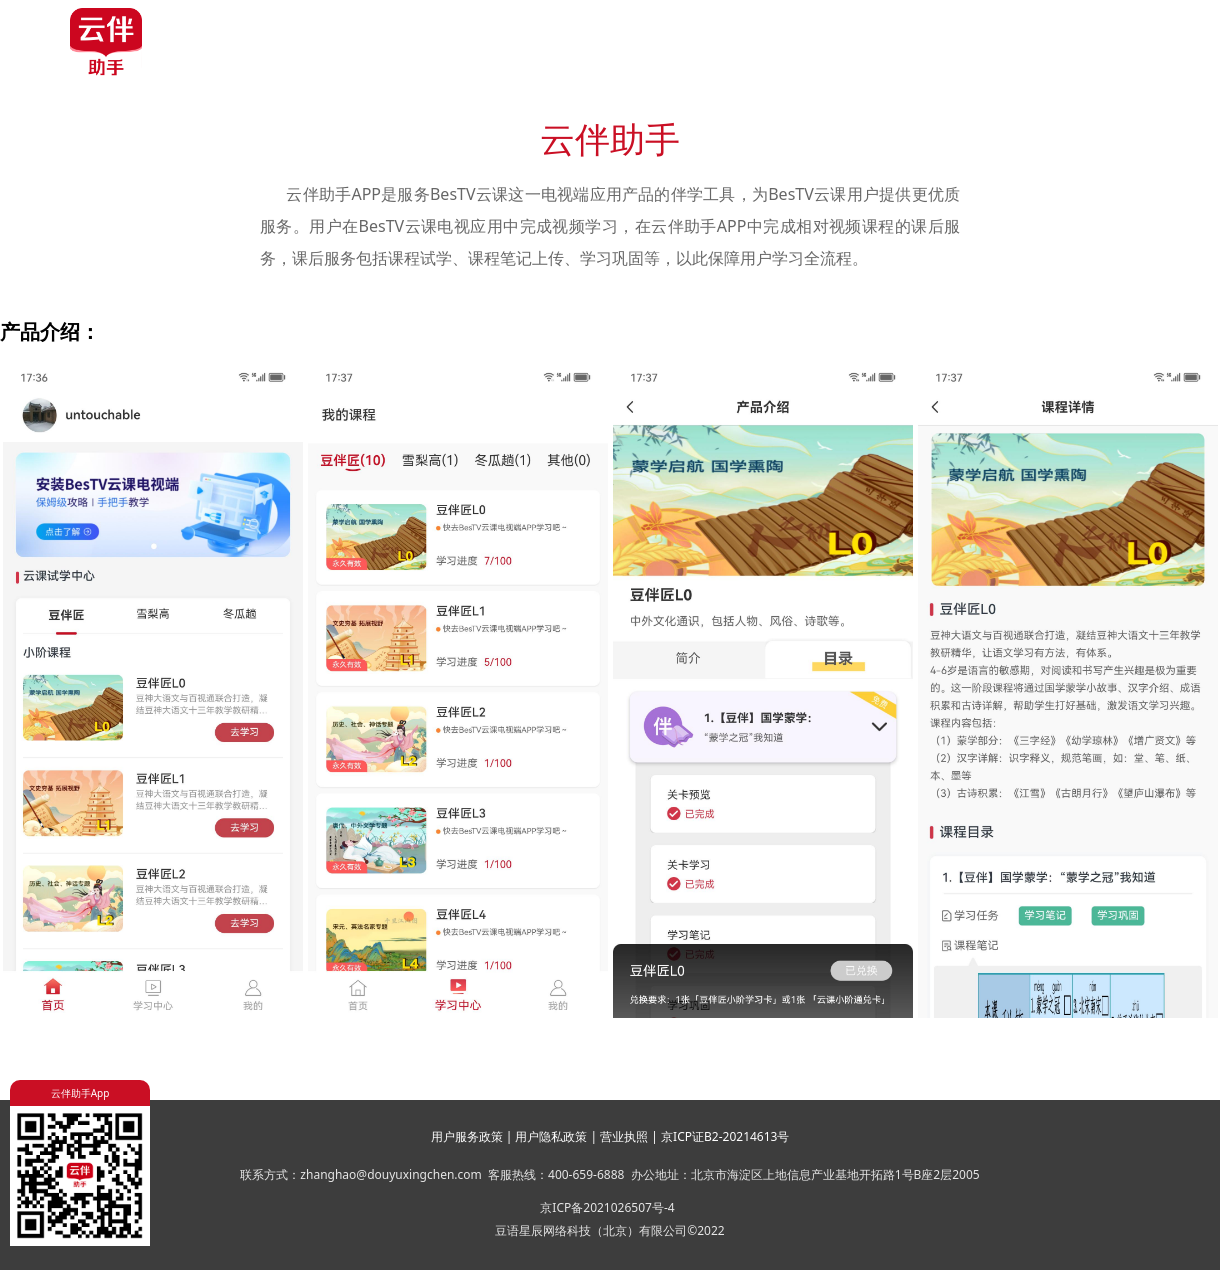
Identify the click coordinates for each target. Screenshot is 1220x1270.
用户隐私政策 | (557, 1136)
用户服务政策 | (473, 1136)
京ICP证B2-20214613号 (725, 1136)
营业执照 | (630, 1136)
